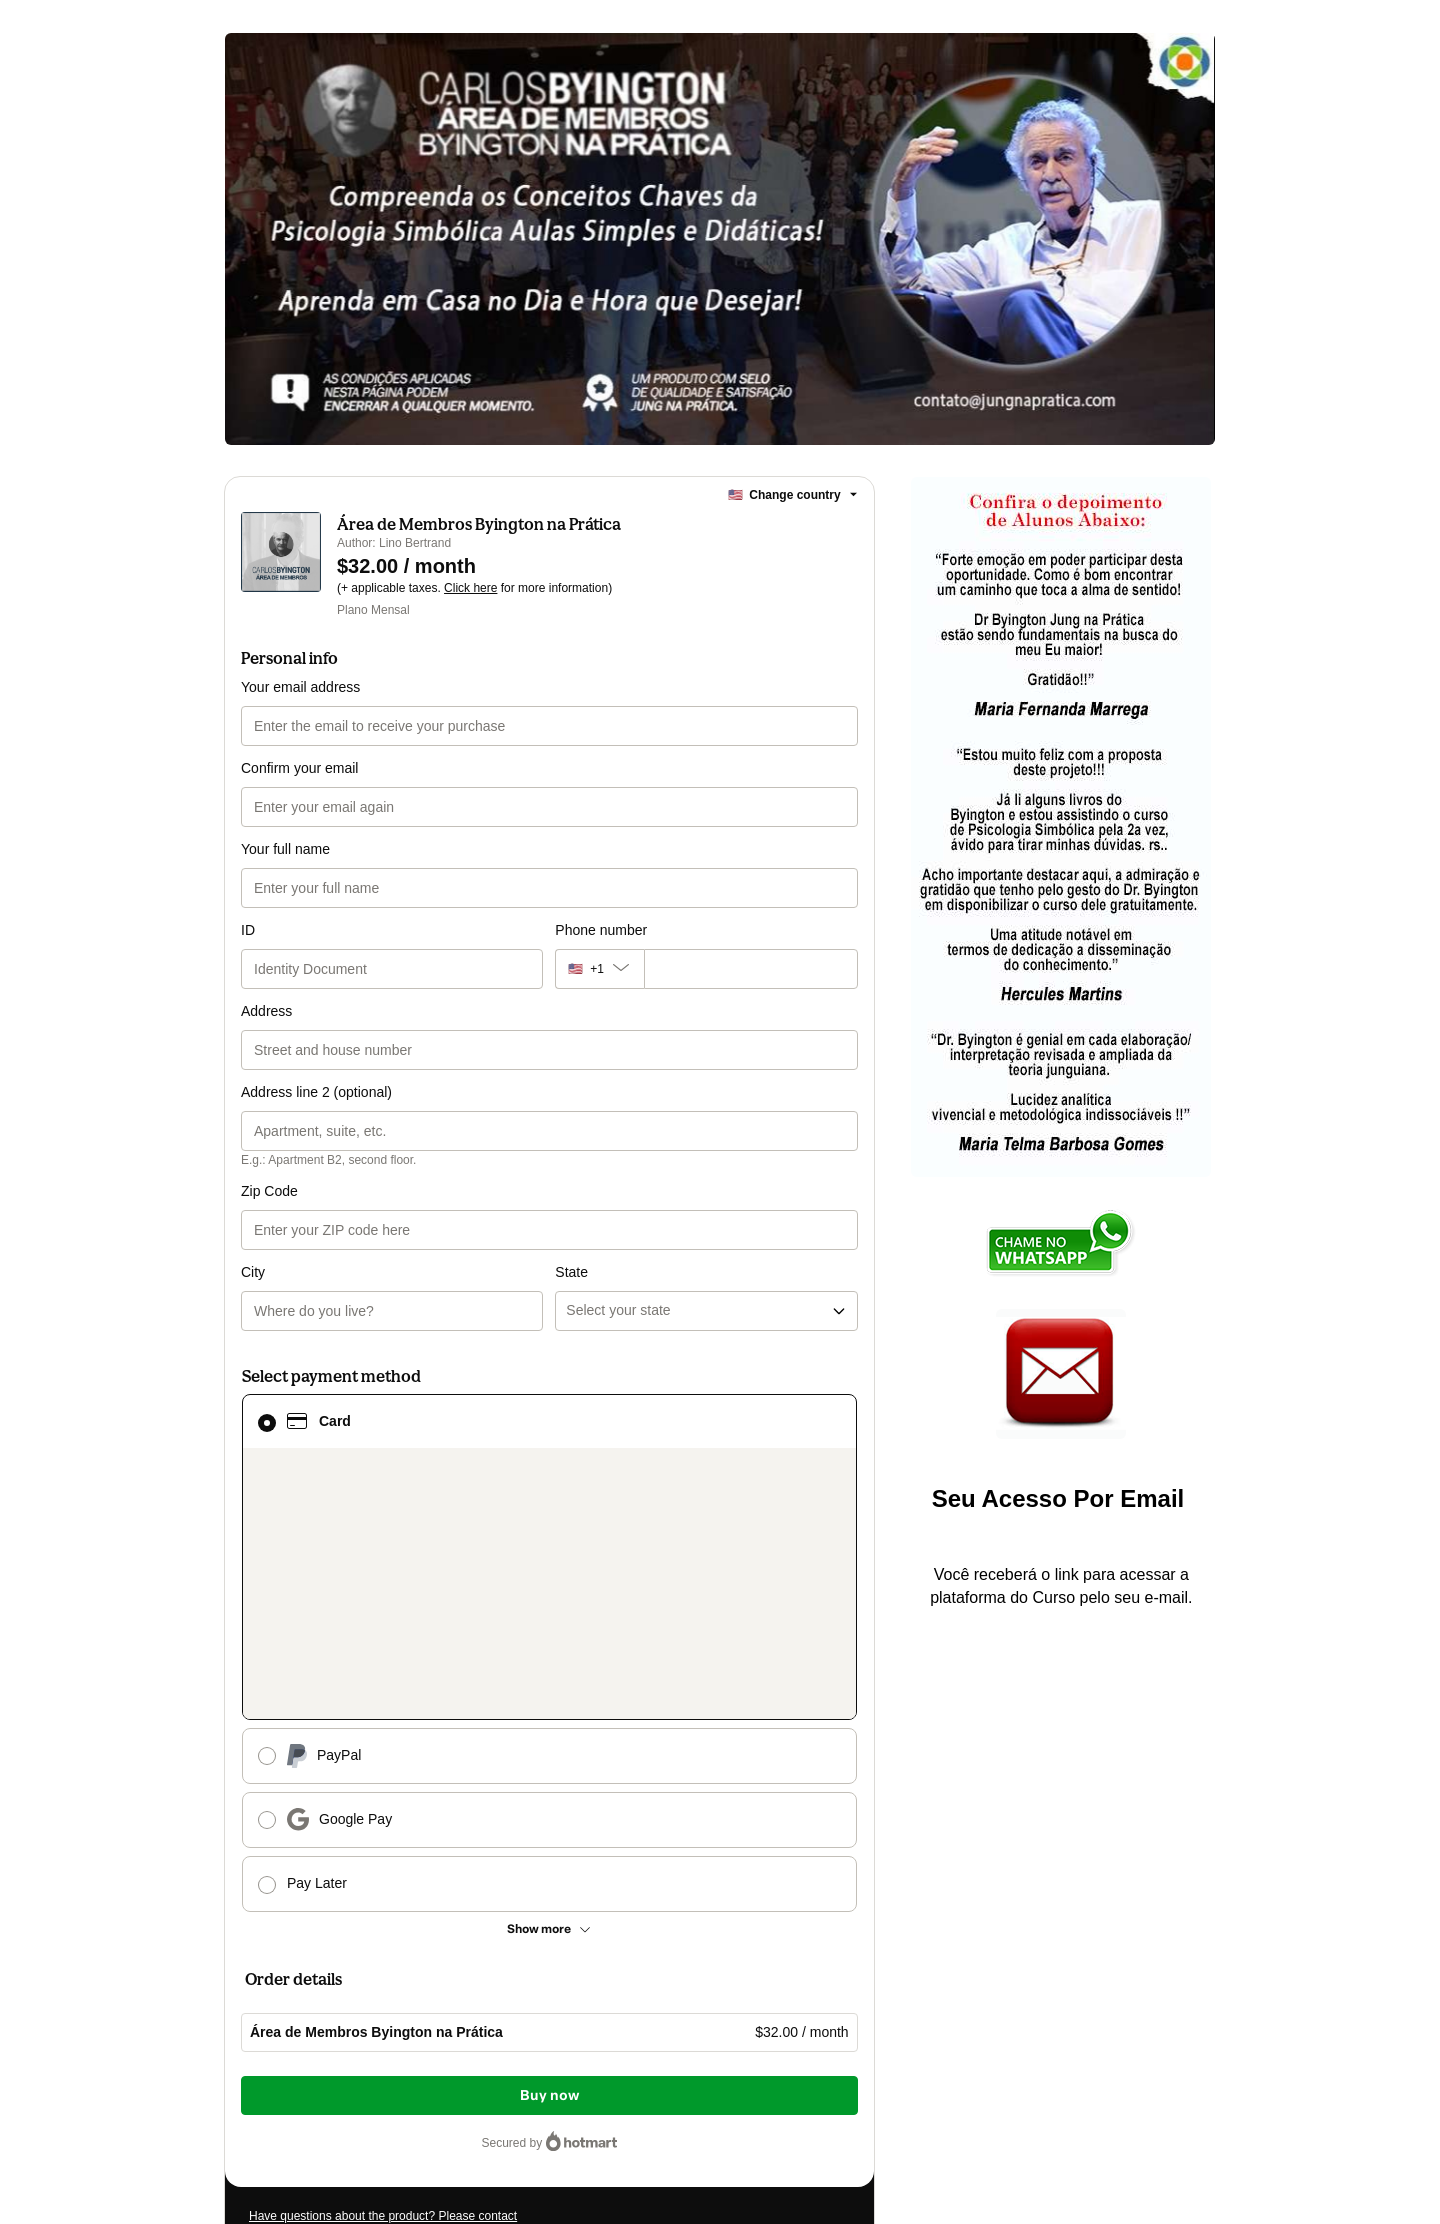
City (253, 1272)
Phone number (601, 930)
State (571, 1272)
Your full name (285, 849)
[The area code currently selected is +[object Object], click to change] (599, 969)
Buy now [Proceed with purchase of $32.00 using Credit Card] (549, 2095)
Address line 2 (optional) (316, 1092)
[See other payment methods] (549, 1929)
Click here (470, 588)
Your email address (300, 687)
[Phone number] (751, 969)
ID (248, 930)
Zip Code (269, 1191)
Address (266, 1011)
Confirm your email (299, 768)
